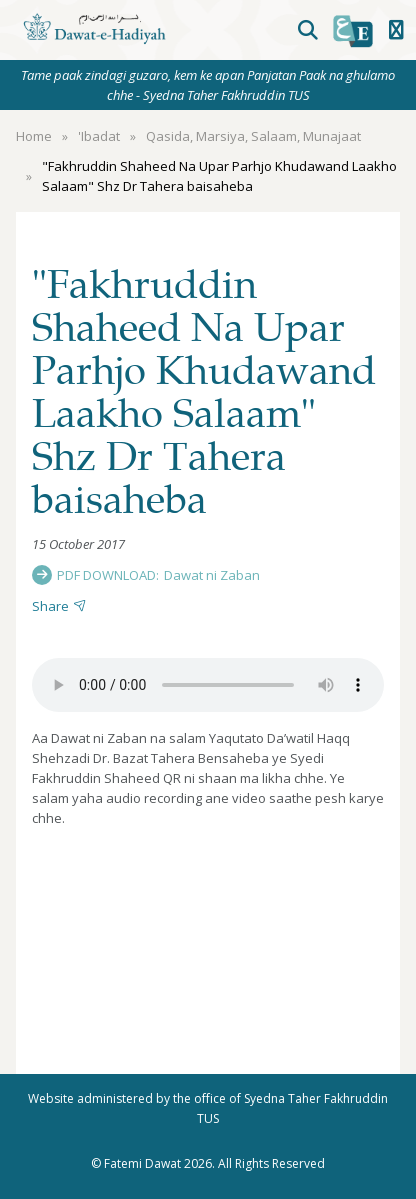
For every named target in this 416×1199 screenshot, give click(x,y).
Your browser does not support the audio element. (208, 685)
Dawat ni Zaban (212, 575)
